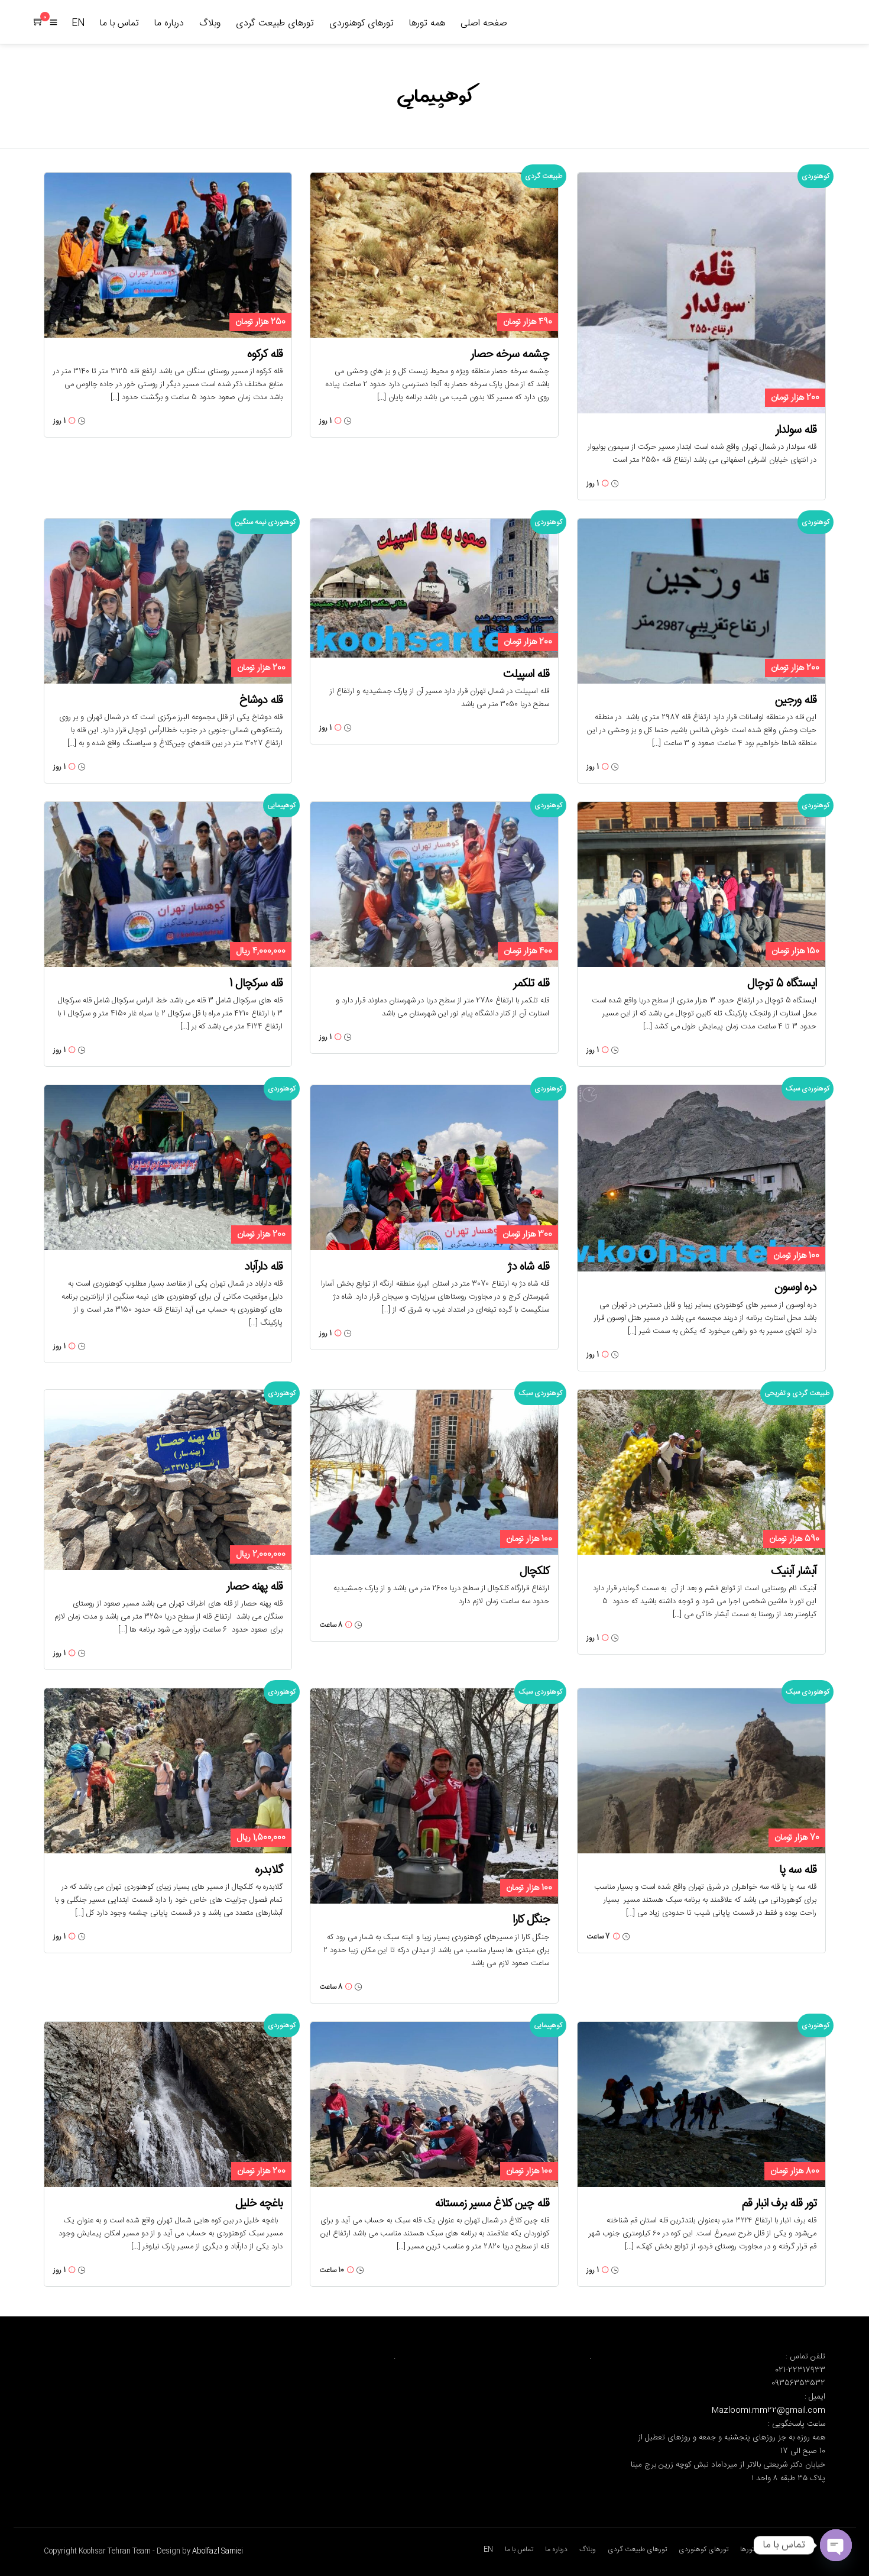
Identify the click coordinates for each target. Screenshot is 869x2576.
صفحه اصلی (484, 23)
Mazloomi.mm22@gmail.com (768, 2410)
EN (78, 23)
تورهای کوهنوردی (361, 23)
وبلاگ (210, 23)
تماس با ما (119, 23)
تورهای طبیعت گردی (275, 23)
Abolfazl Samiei (217, 2551)
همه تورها (427, 23)
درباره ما (169, 23)
